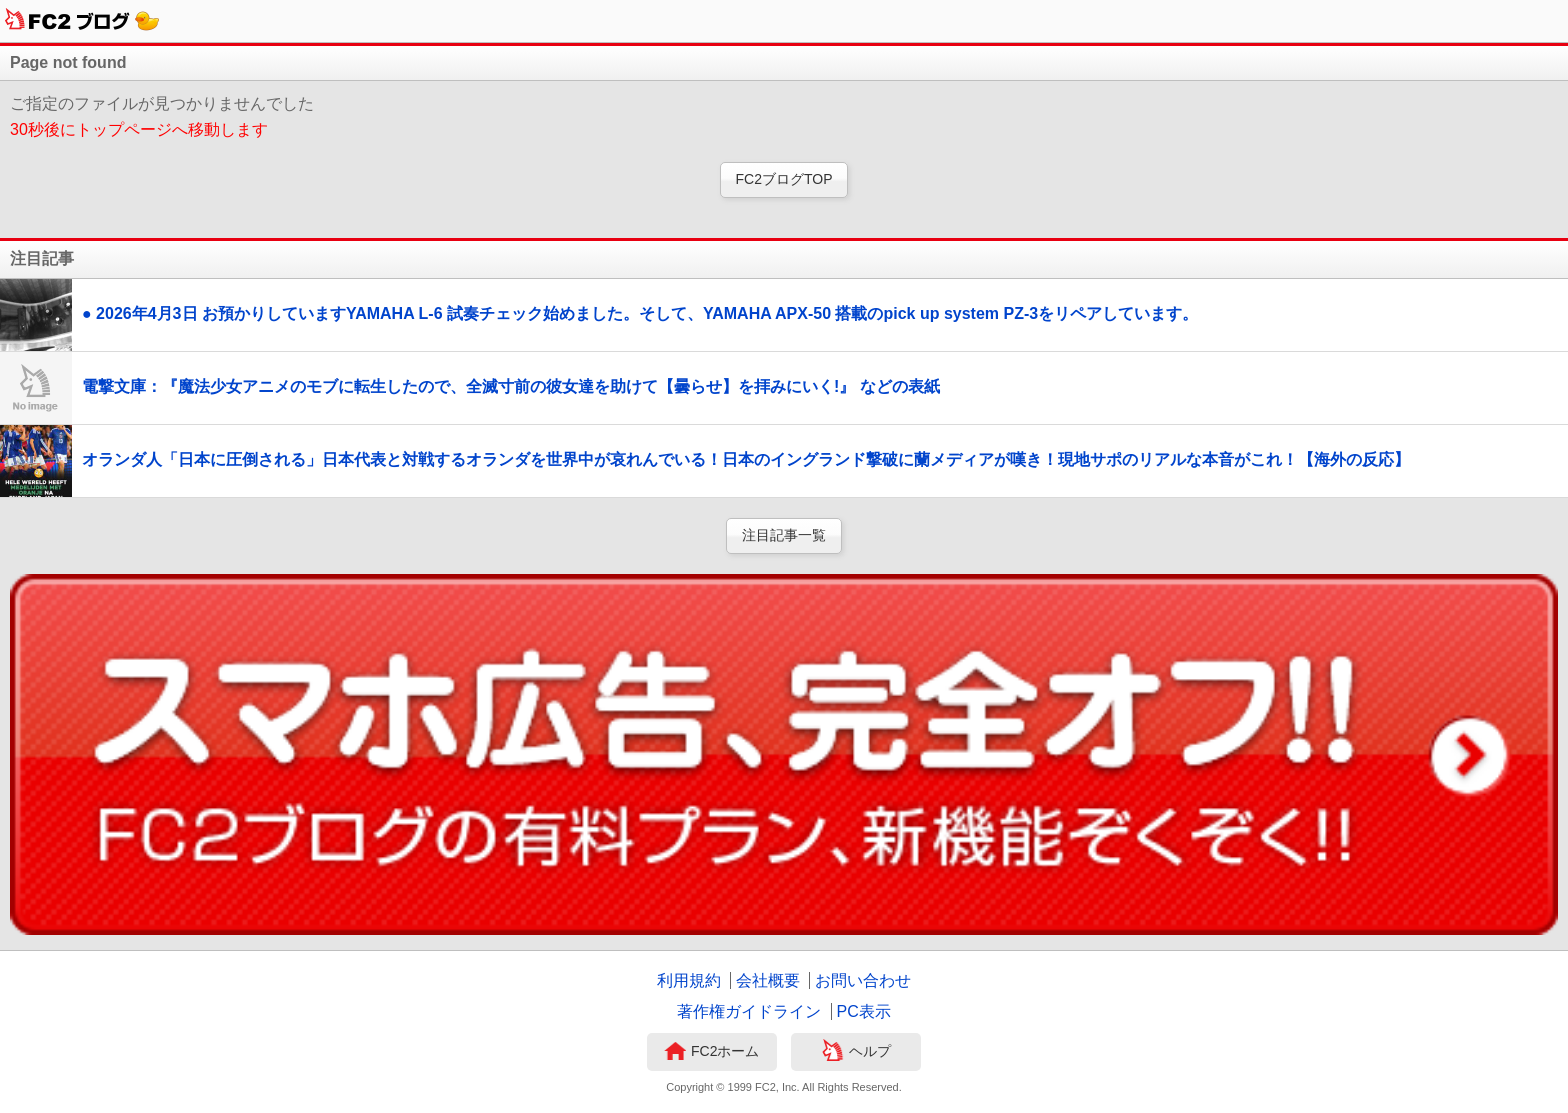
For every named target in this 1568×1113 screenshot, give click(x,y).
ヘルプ (856, 1053)
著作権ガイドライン (749, 1011)
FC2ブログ (82, 21)
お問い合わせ (863, 980)
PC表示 (864, 1011)
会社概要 (768, 980)
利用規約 (689, 980)
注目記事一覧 (784, 535)
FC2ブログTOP (784, 179)
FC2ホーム (711, 1053)
